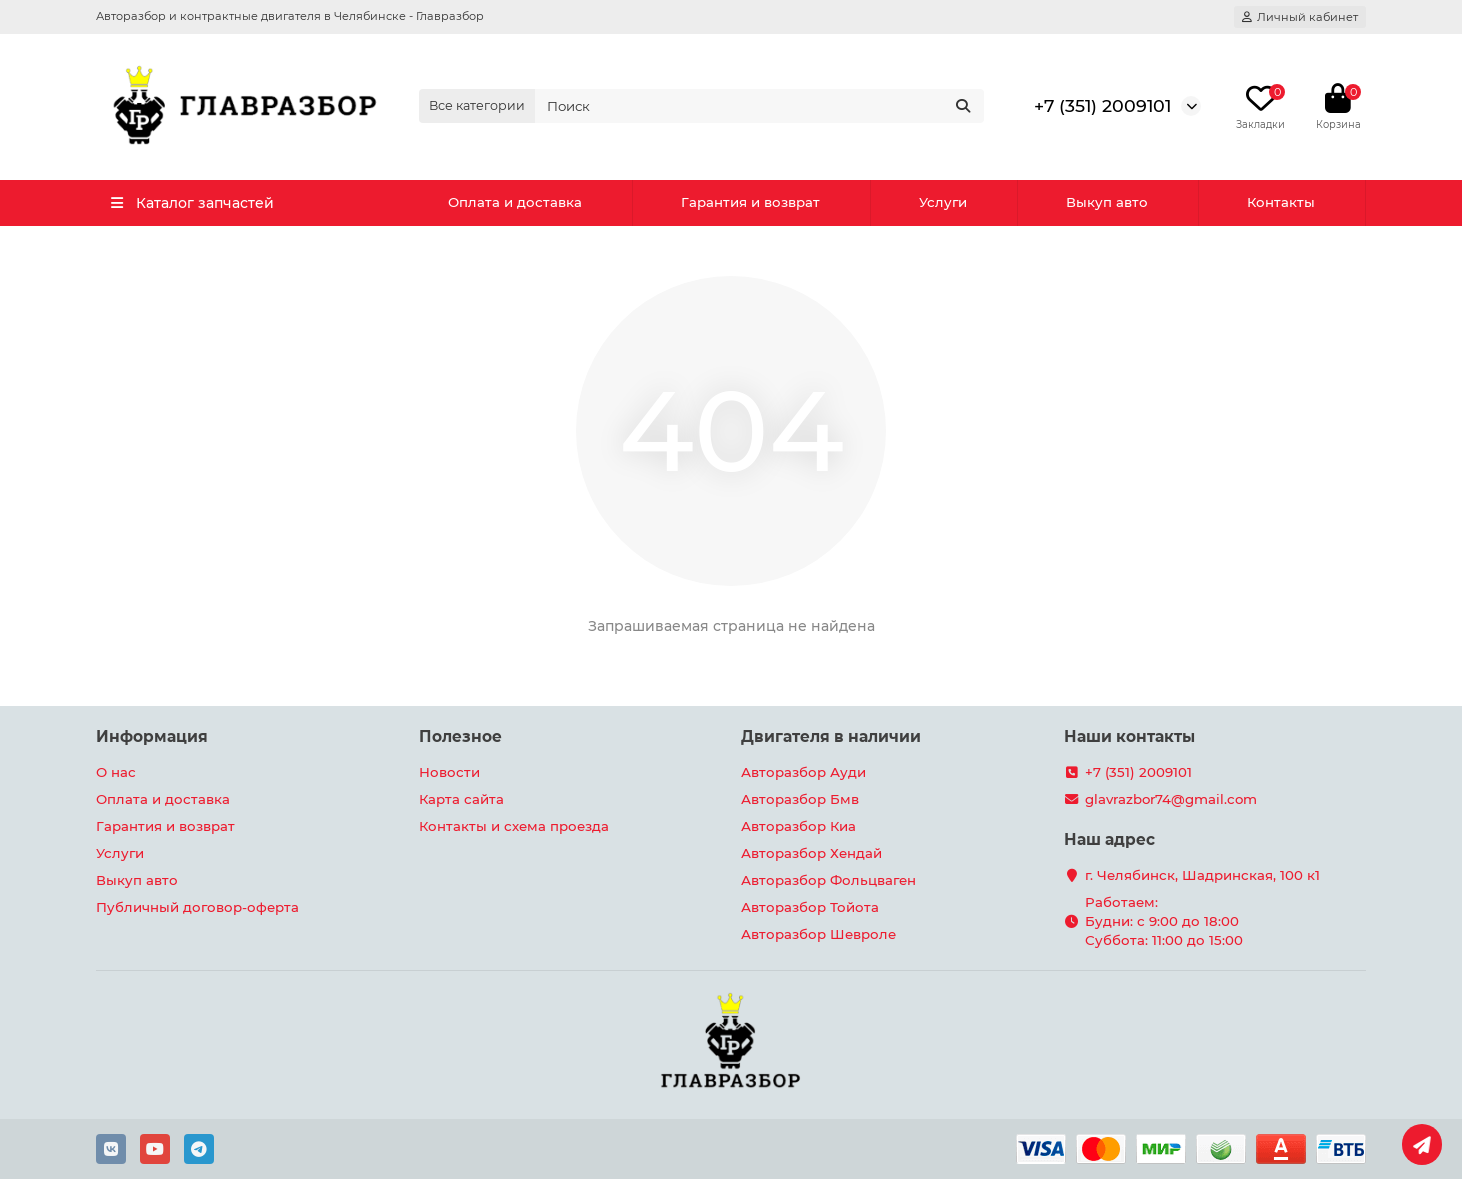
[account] (1300, 17)
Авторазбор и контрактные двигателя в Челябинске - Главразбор (290, 16)
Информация (152, 736)
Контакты (1281, 202)
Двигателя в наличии (831, 736)
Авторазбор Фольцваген (828, 880)
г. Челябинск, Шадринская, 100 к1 (1202, 875)
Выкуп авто (1107, 202)
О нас (116, 772)
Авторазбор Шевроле (818, 934)
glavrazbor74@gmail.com (1171, 799)
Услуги (943, 202)
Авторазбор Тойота (810, 907)
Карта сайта (461, 799)
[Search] (760, 106)
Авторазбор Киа (798, 826)
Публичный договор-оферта (197, 907)
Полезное (460, 736)
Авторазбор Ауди (803, 772)
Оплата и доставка (515, 202)
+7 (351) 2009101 (1102, 105)
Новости (449, 772)
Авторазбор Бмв (800, 799)
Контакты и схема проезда (514, 826)
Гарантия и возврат (750, 202)
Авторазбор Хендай (811, 853)
